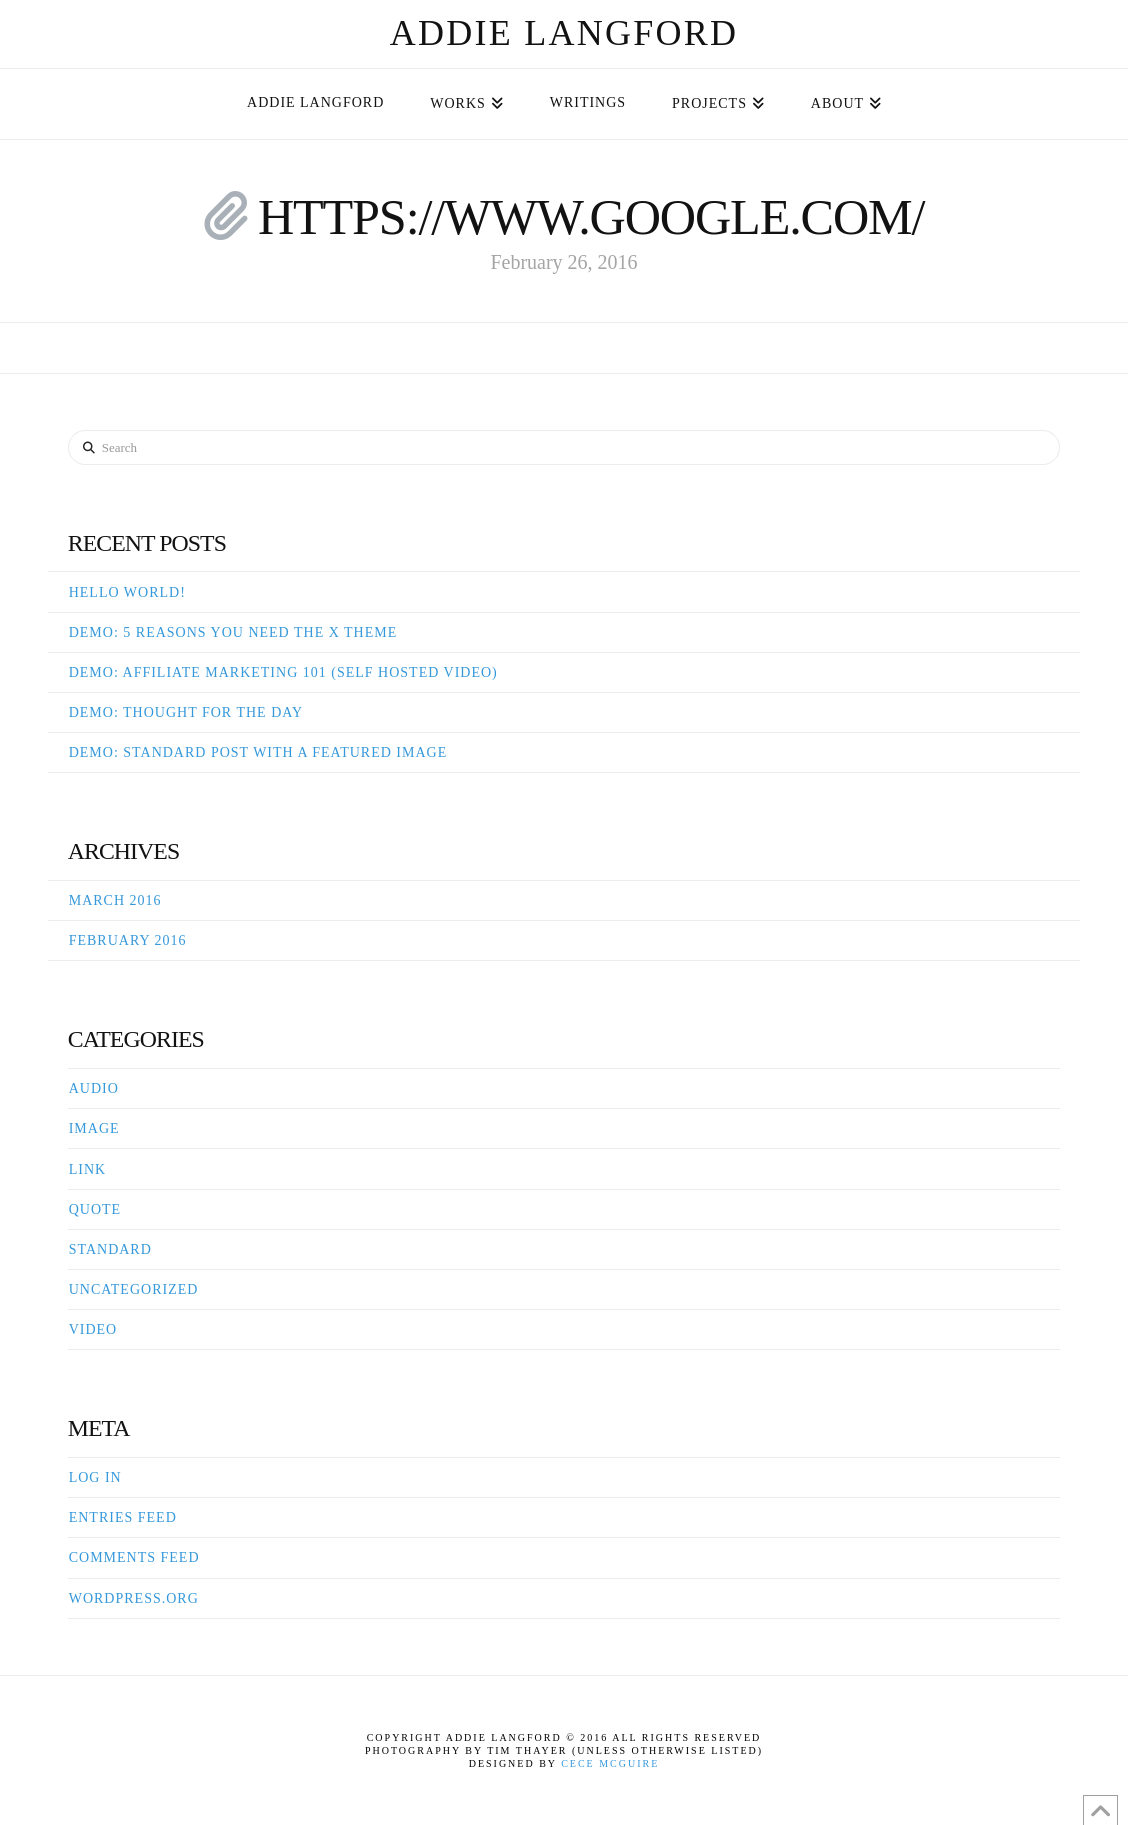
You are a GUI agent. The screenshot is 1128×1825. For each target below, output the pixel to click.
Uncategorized (134, 1289)
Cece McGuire (610, 1763)
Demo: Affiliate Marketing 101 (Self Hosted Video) (283, 672)
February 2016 (128, 940)
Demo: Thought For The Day (186, 712)
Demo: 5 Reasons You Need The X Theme (233, 632)
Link (87, 1169)
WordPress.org (134, 1598)
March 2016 (115, 900)
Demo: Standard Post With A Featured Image (258, 752)
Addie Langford (564, 33)
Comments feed (134, 1557)
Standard (110, 1249)
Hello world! (127, 592)
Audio (94, 1088)
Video (93, 1329)
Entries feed (123, 1517)
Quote (95, 1209)
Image (94, 1128)
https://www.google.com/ (591, 217)
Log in (95, 1477)
